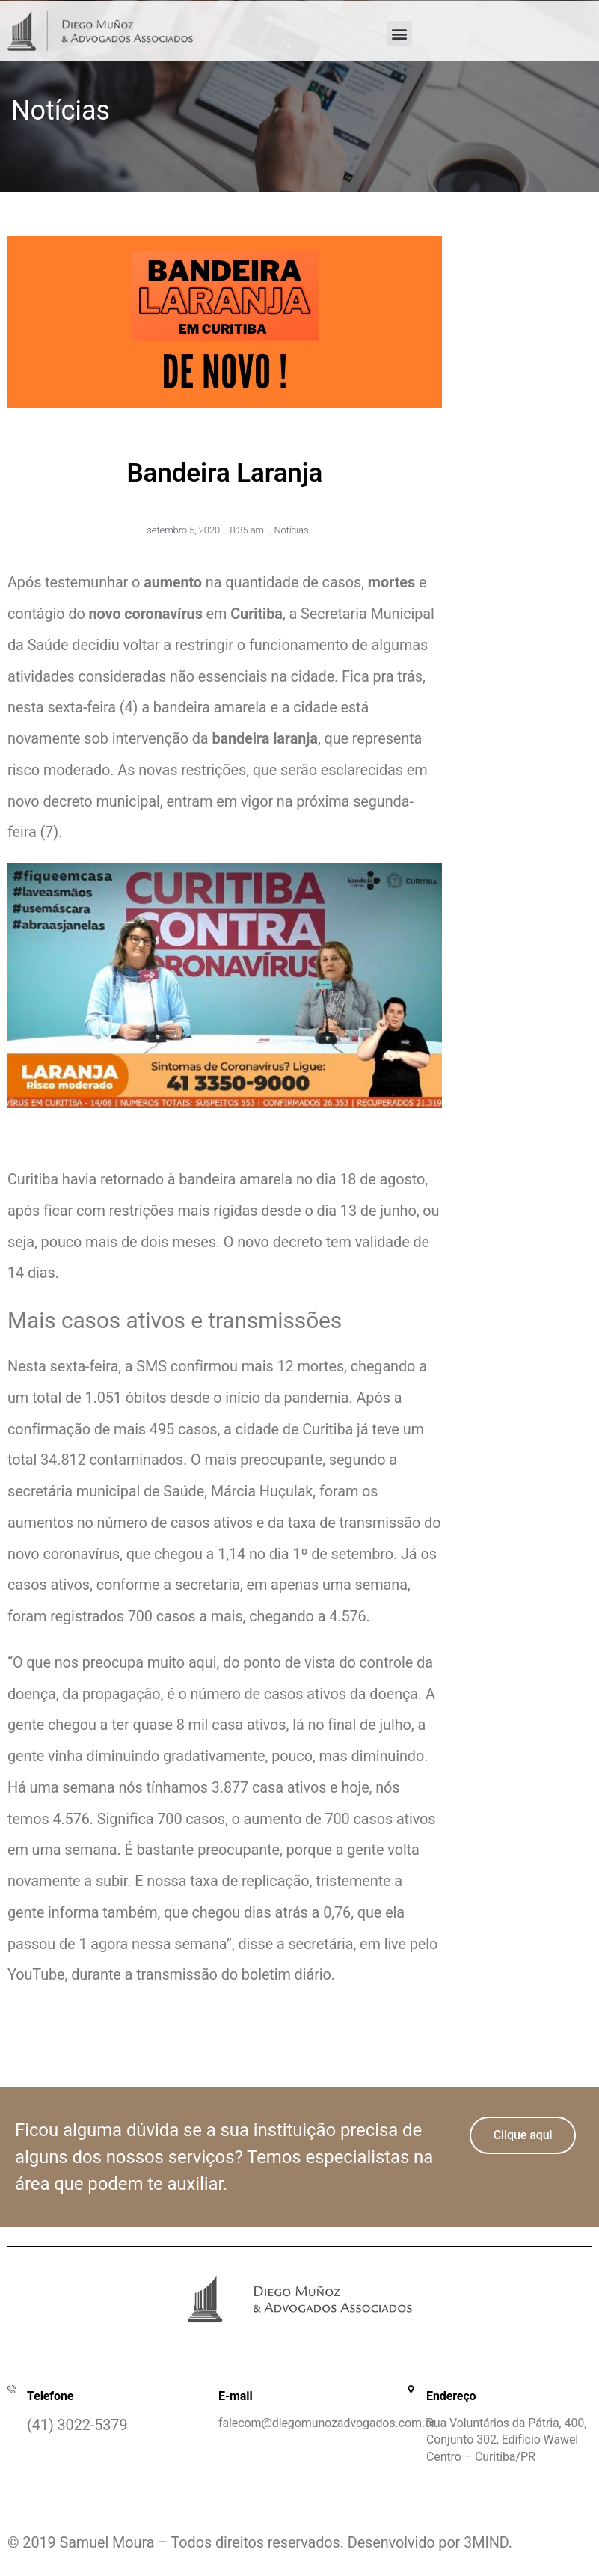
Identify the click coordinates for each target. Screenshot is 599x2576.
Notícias (291, 530)
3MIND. (488, 2542)
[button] (399, 33)
